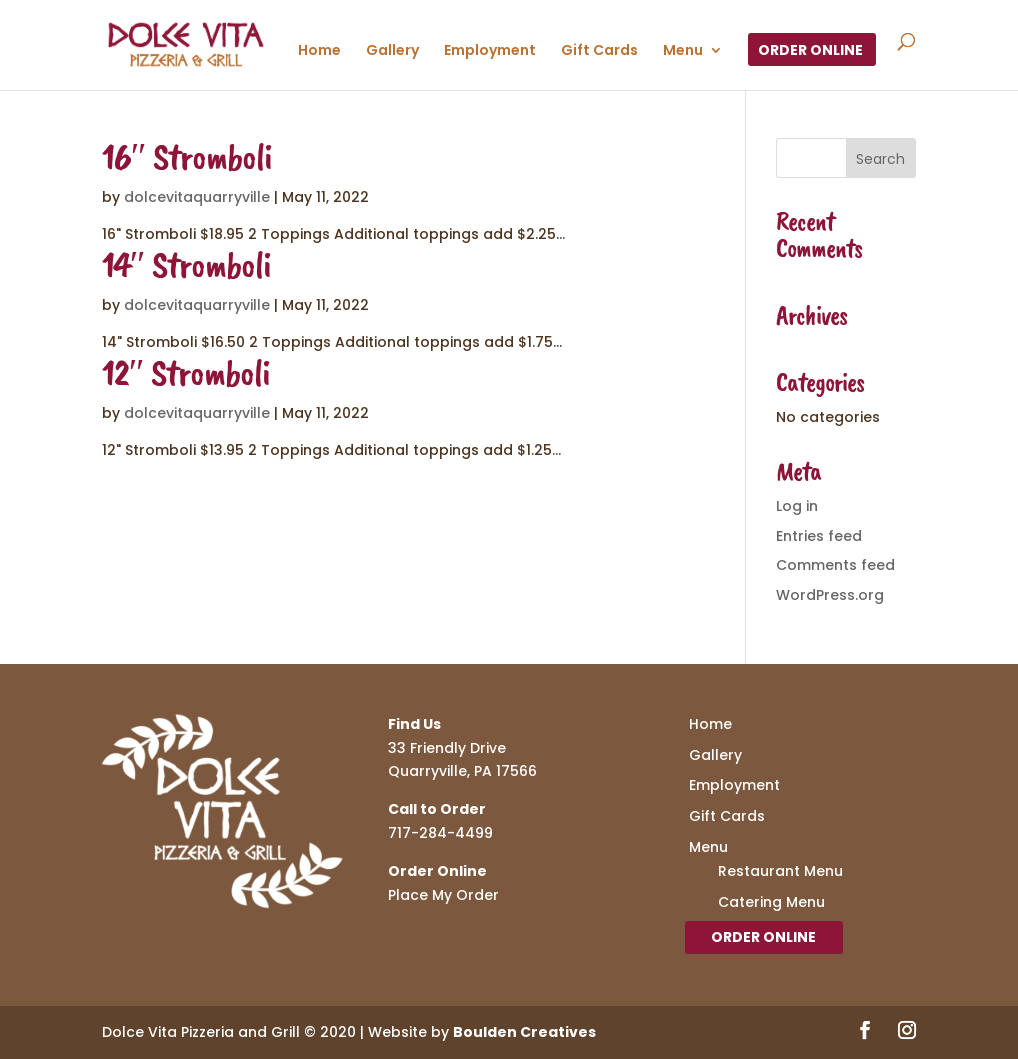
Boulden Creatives (524, 1032)
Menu (683, 51)
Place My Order (443, 895)
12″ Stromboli (186, 372)
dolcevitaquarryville (197, 197)
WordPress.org (830, 595)
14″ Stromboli (186, 264)
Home (319, 51)
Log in (797, 506)
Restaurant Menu (780, 871)
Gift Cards (599, 51)
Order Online (810, 51)
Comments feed (835, 565)
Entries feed (819, 536)
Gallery (392, 51)
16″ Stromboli (187, 156)
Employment (490, 51)
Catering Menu (771, 902)
